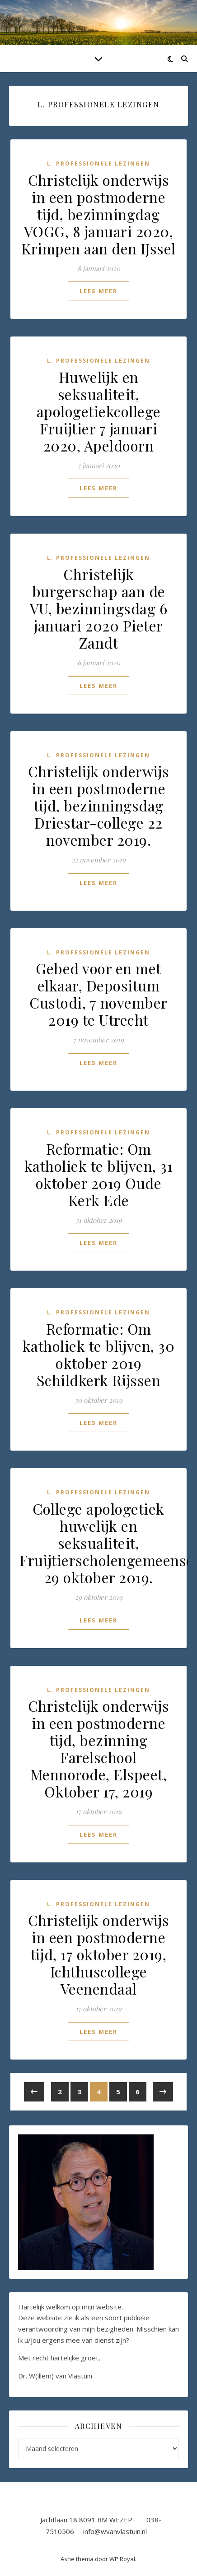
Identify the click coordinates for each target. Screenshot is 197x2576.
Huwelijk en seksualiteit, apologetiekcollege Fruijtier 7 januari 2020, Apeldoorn (99, 411)
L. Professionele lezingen (98, 163)
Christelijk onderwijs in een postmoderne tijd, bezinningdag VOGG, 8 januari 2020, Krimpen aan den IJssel (98, 214)
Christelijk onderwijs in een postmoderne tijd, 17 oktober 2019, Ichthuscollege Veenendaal (98, 1954)
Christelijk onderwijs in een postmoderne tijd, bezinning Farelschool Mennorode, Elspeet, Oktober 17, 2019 (98, 1748)
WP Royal (122, 2559)
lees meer (98, 291)
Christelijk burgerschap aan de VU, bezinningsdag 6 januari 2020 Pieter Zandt (99, 608)
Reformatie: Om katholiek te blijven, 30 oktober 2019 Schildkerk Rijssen (99, 1354)
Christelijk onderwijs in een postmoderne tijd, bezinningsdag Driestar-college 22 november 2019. (98, 805)
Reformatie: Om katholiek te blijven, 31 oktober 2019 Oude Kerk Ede (98, 1174)
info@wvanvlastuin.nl (115, 2531)
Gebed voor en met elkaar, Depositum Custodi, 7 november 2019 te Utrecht (98, 994)
